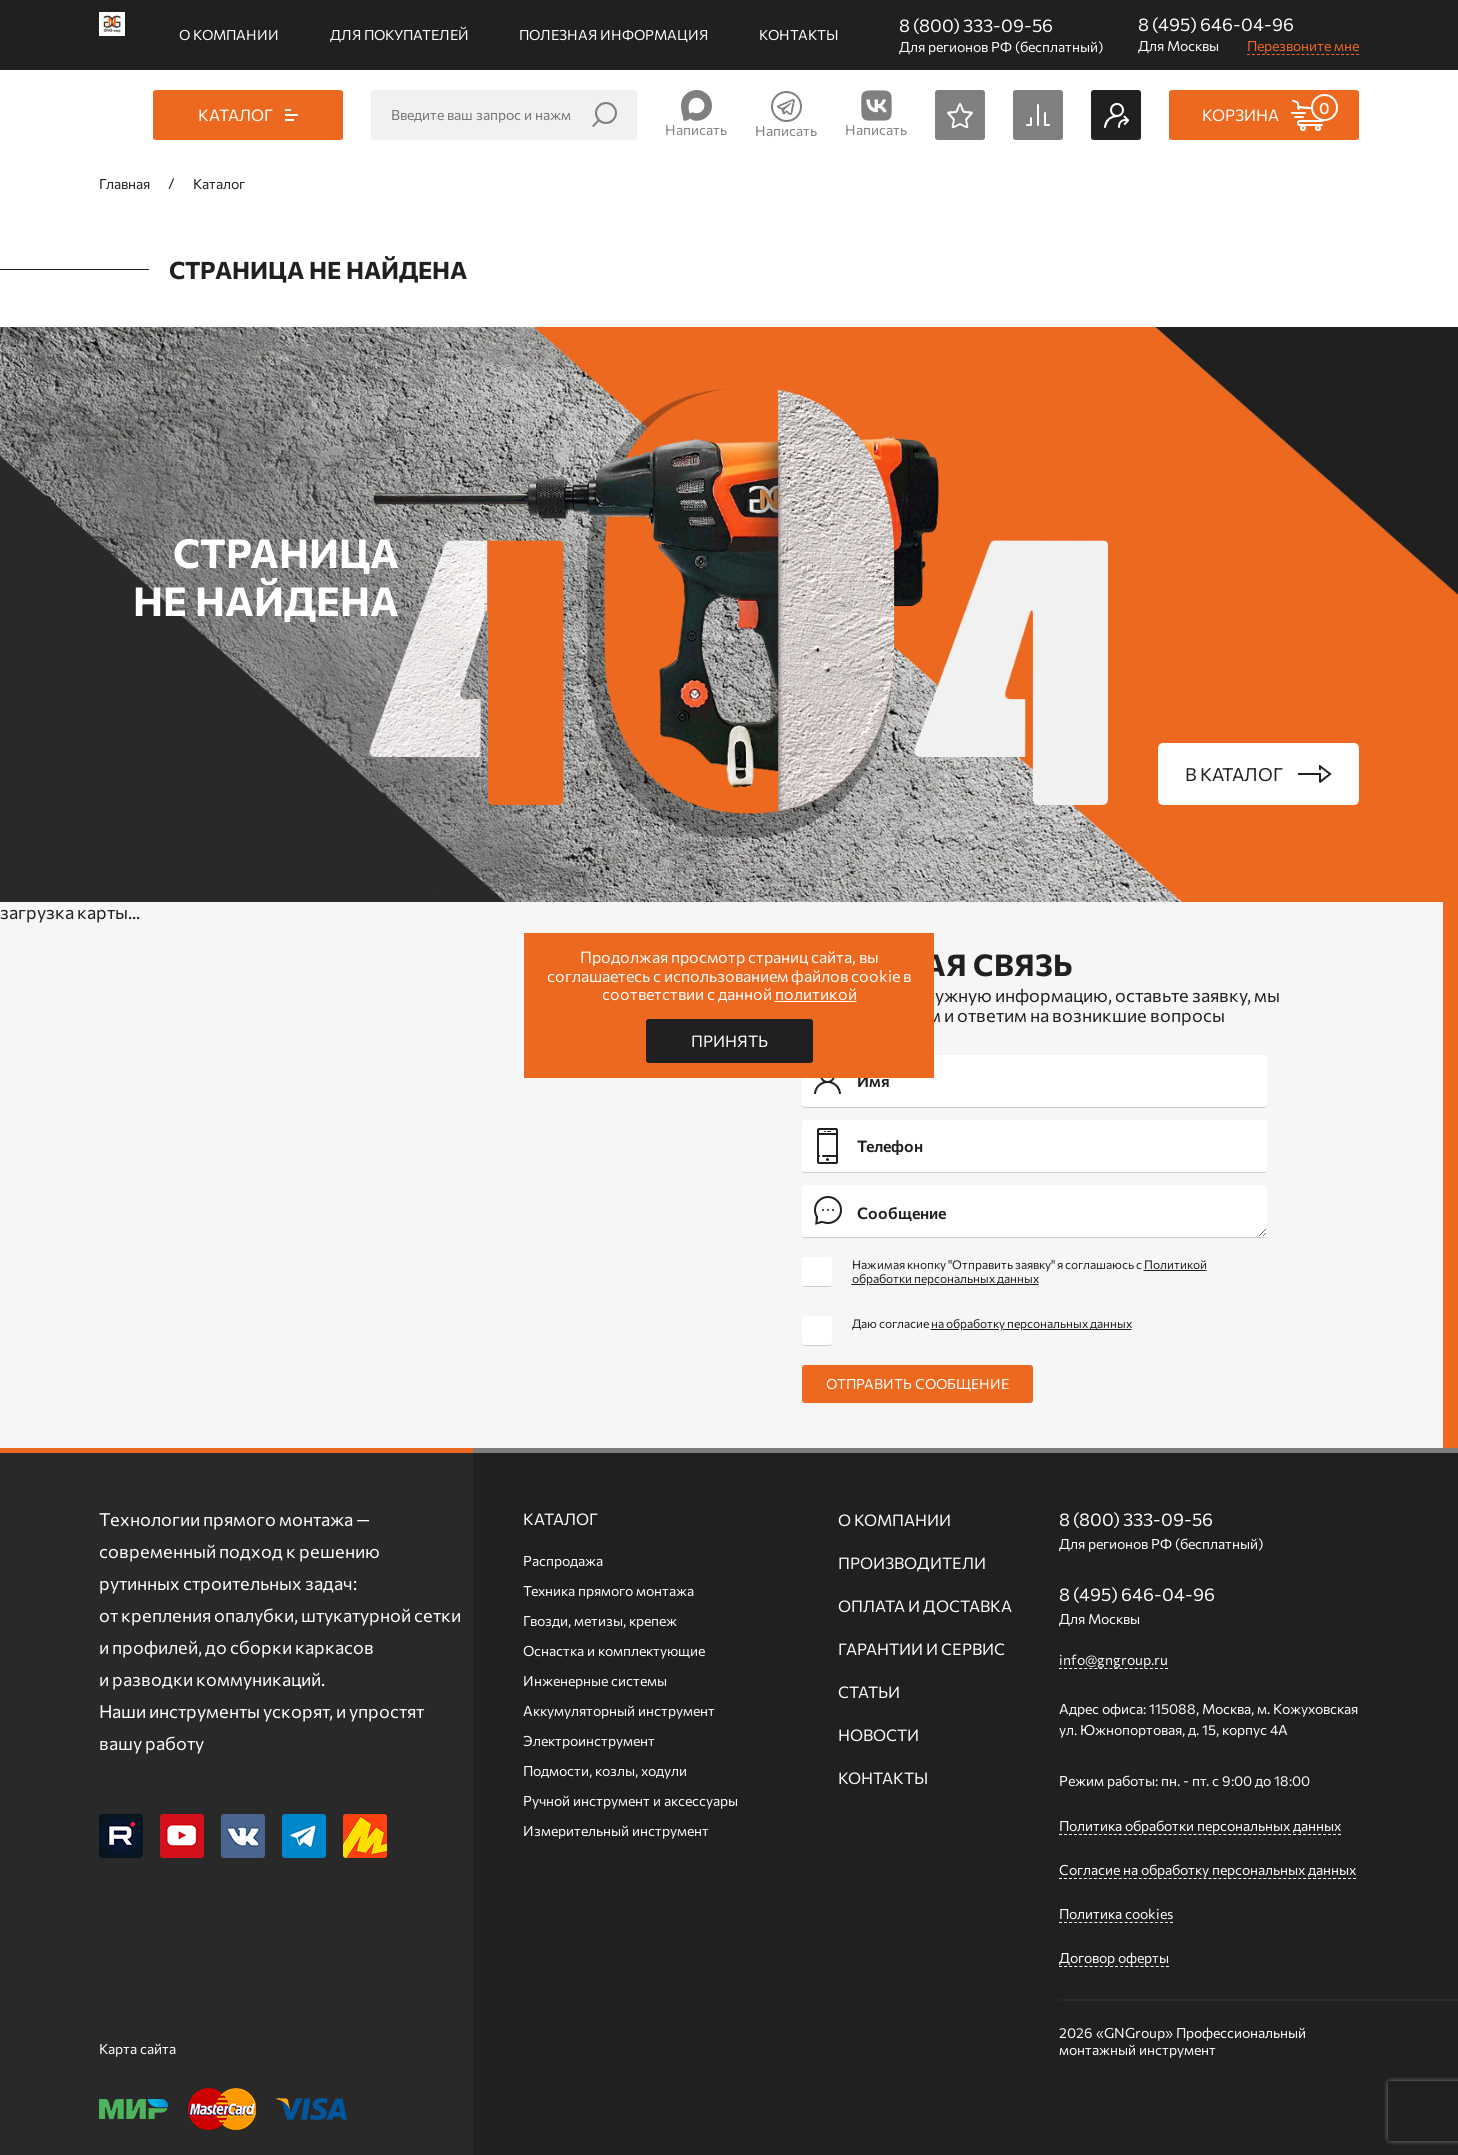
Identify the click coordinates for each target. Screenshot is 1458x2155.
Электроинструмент (589, 1740)
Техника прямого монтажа (608, 1590)
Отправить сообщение (917, 1383)
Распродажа (563, 1560)
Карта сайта (137, 2048)
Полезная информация (613, 34)
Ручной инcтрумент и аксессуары (630, 1800)
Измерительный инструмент (616, 1830)
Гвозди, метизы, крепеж (600, 1620)
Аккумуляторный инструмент (619, 1710)
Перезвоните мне (1303, 45)
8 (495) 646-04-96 (1216, 24)
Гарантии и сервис (921, 1648)
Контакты (798, 34)
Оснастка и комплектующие (614, 1650)
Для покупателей (399, 34)
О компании (229, 34)
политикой (816, 993)
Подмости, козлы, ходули (605, 1770)
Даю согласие (992, 1323)
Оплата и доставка (925, 1605)
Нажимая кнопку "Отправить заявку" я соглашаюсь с (1029, 1271)
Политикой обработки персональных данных (1029, 1271)
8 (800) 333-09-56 (976, 25)
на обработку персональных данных (1031, 1323)
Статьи (869, 1691)
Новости (878, 1734)
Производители (912, 1562)
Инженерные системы (595, 1680)
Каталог (560, 1518)
